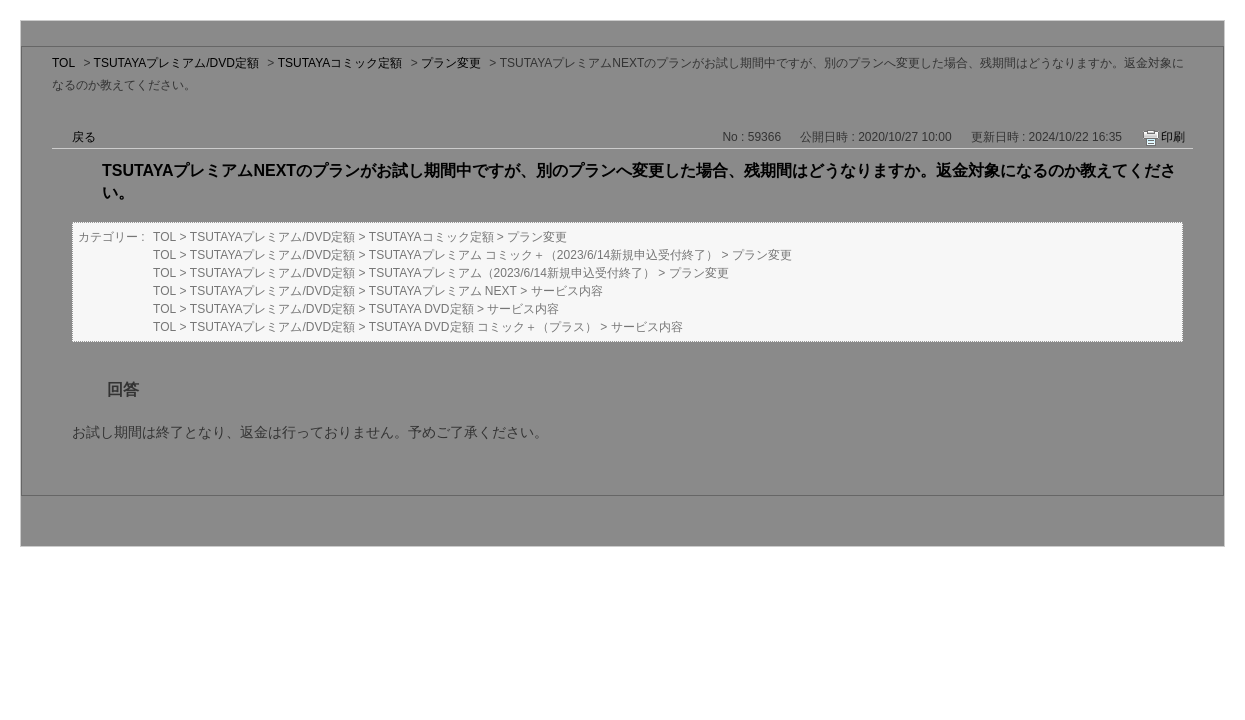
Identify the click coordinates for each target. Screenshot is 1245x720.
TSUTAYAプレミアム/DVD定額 (176, 63)
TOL (63, 63)
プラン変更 (451, 63)
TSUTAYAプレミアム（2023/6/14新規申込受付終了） (512, 273)
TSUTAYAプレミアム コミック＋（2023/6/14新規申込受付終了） (543, 255)
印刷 (1173, 137)
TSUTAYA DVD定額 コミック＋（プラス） (483, 327)
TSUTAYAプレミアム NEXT (443, 291)
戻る (84, 137)
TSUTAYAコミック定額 (340, 63)
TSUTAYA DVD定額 (421, 309)
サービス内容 (567, 291)
